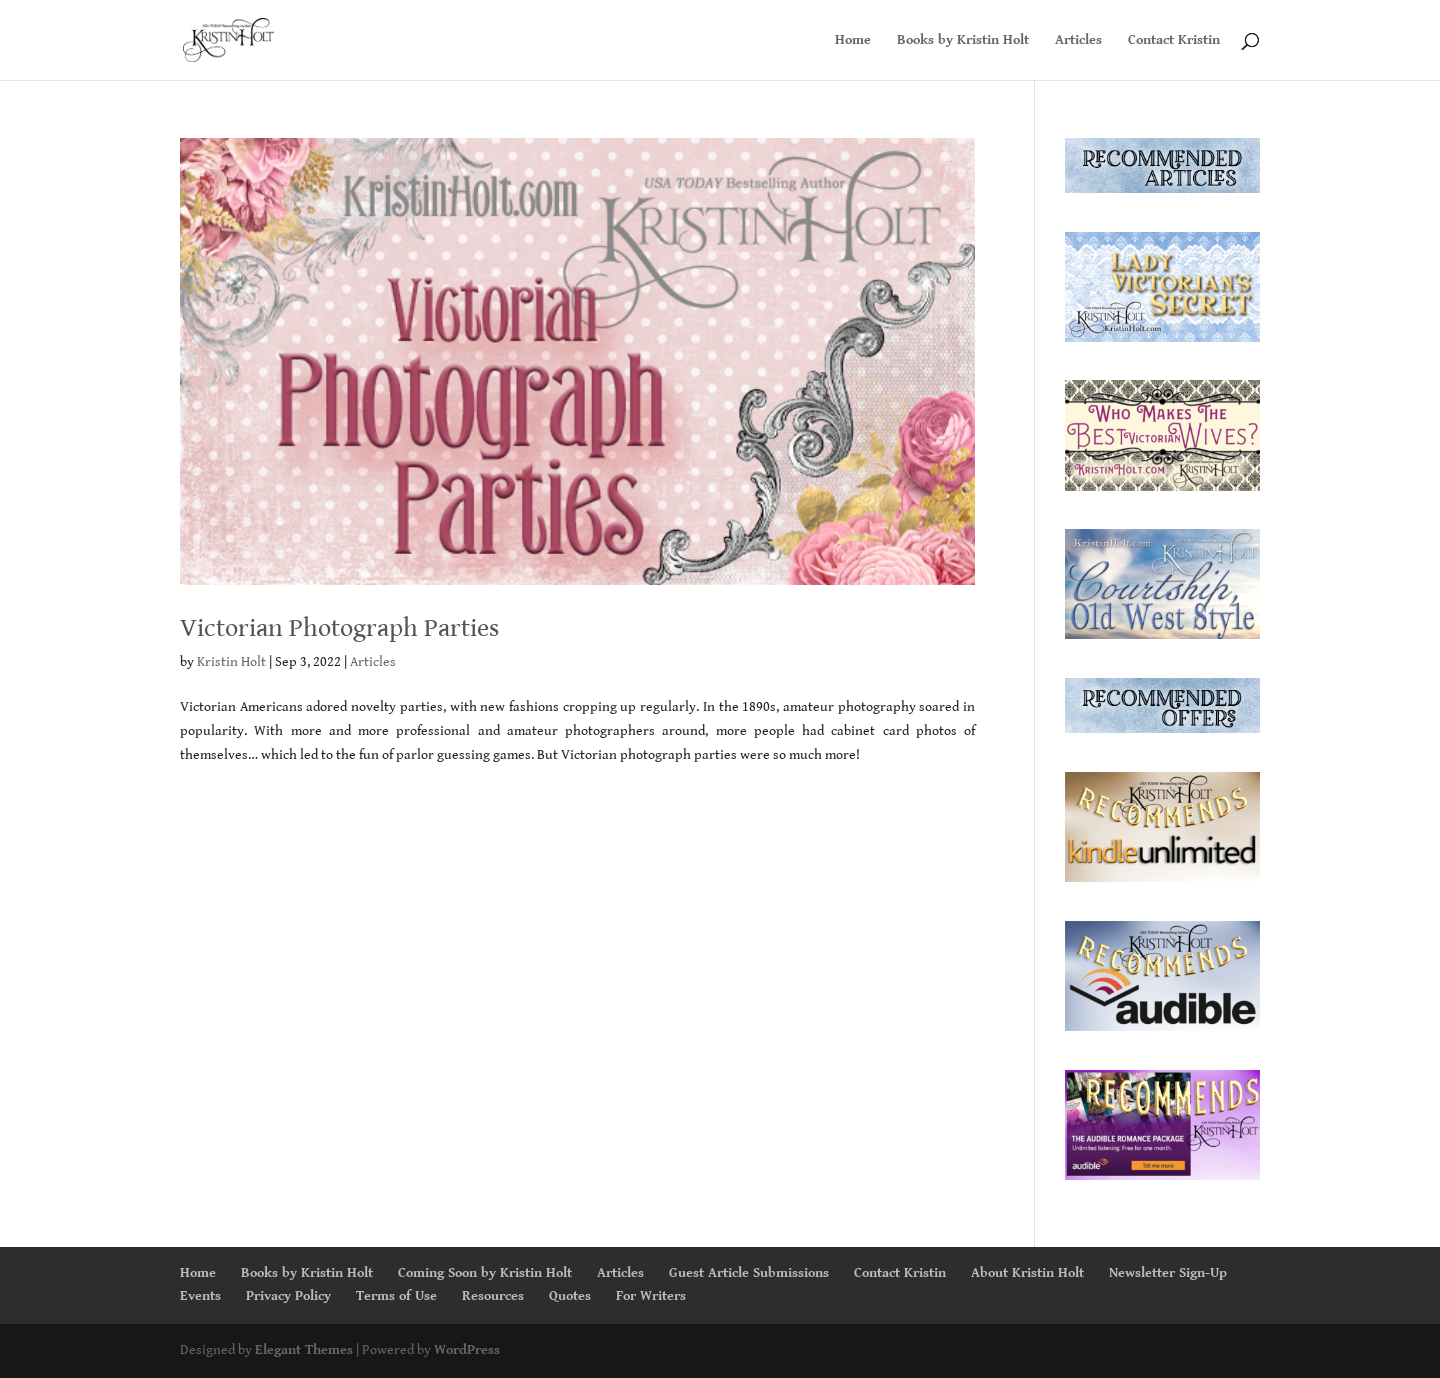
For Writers (651, 1296)
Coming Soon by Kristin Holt (485, 1273)
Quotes (570, 1296)
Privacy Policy (288, 1296)
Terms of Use (396, 1296)
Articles (1078, 40)
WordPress (467, 1350)
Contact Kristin (1174, 40)
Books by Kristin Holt (963, 40)
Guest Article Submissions (749, 1273)
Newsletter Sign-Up (1168, 1273)
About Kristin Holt (1027, 1273)
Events (200, 1296)
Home (853, 40)
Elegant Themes (304, 1350)
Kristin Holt (231, 662)
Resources (493, 1296)
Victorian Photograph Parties (339, 628)
